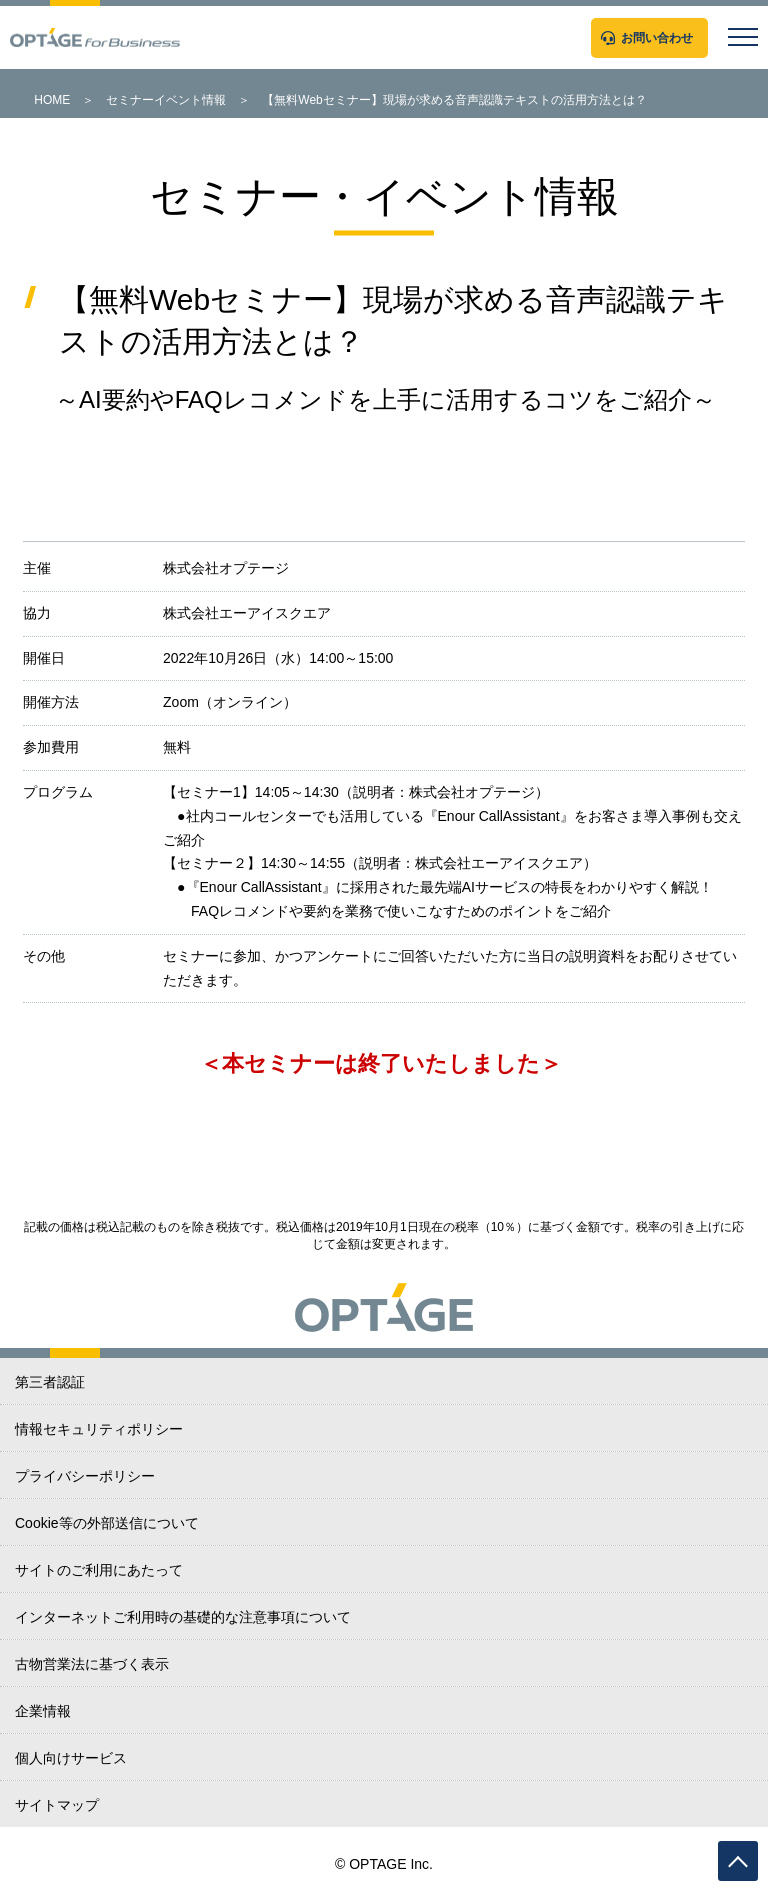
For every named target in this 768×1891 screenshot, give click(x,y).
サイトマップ (57, 1805)
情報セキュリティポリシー (99, 1429)
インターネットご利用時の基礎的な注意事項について (183, 1617)
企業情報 (43, 1711)
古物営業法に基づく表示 (92, 1664)
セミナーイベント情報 (166, 100)
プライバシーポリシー (85, 1476)
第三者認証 (50, 1382)
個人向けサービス (71, 1758)
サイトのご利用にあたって (99, 1570)
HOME (52, 100)
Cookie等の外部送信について (107, 1523)
